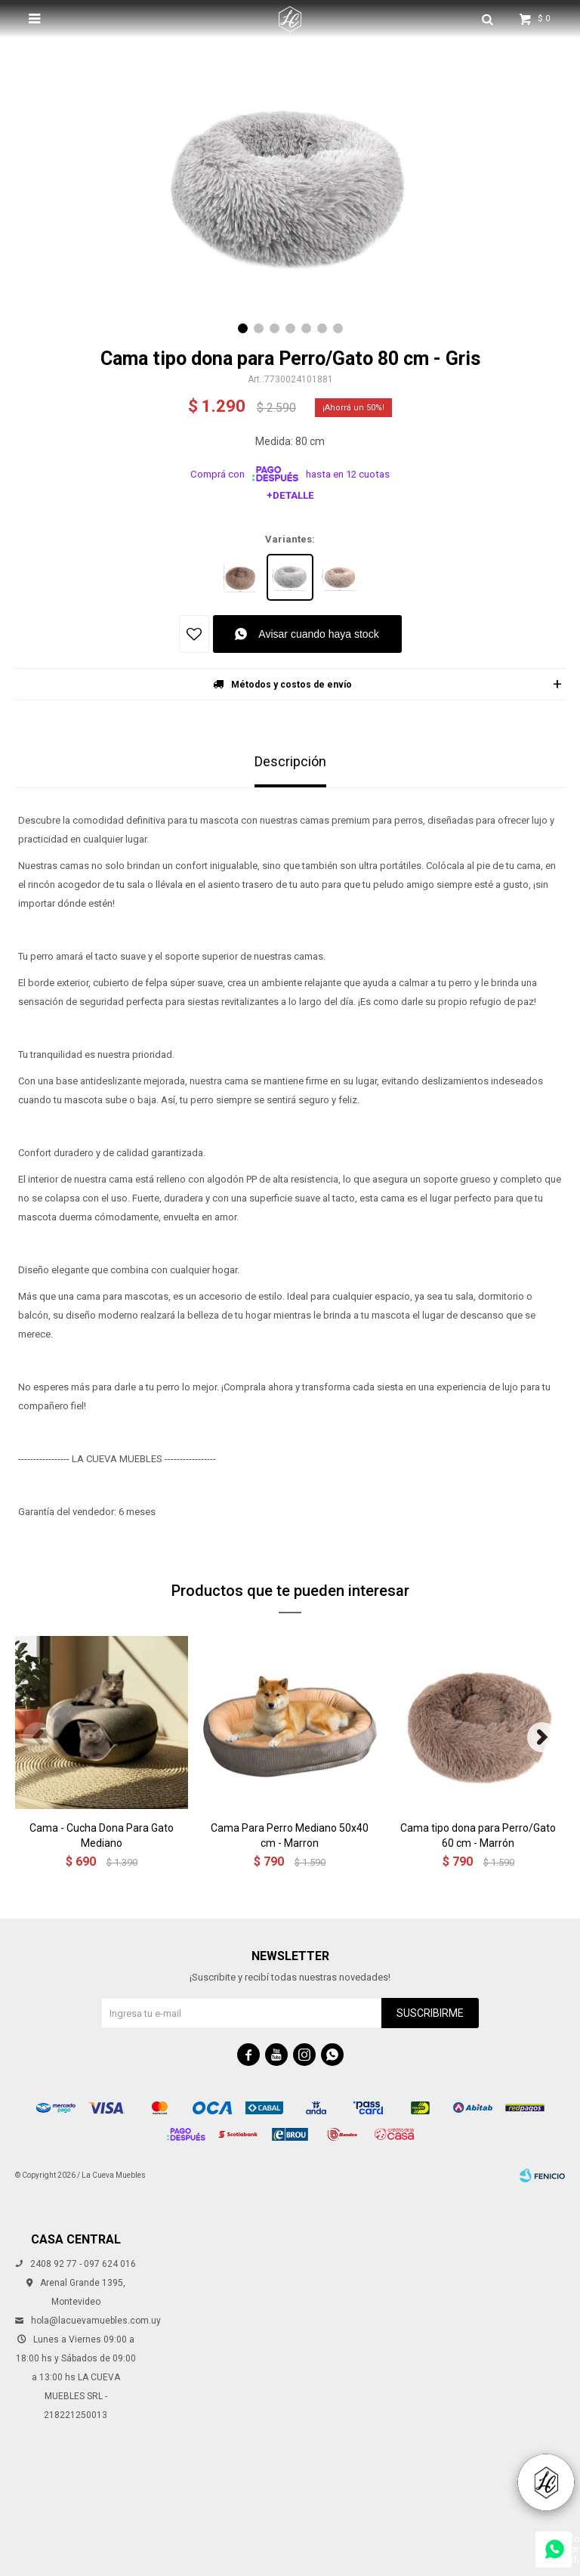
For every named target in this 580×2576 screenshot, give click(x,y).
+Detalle (290, 495)
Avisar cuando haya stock (318, 634)
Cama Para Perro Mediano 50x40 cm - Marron (290, 1835)
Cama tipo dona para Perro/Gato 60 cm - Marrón (478, 1835)
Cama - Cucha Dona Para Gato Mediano (101, 1835)
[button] (243, 328)
